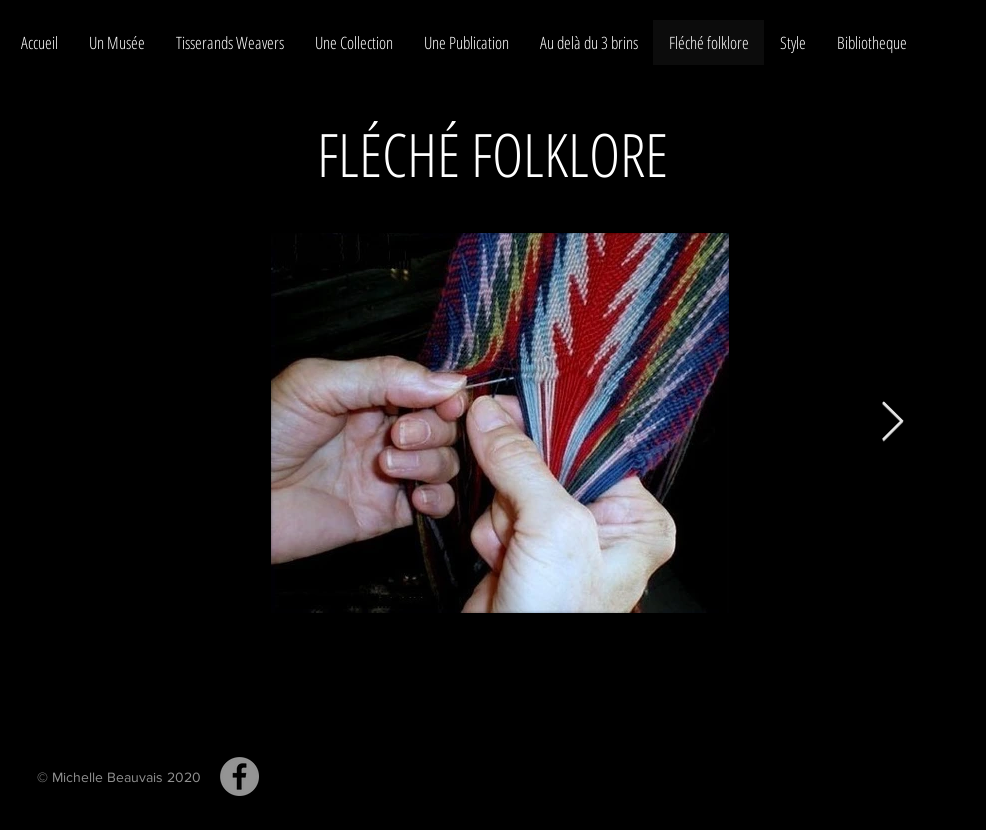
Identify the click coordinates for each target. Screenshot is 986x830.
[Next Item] (892, 423)
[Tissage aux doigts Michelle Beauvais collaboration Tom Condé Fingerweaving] (239, 776)
